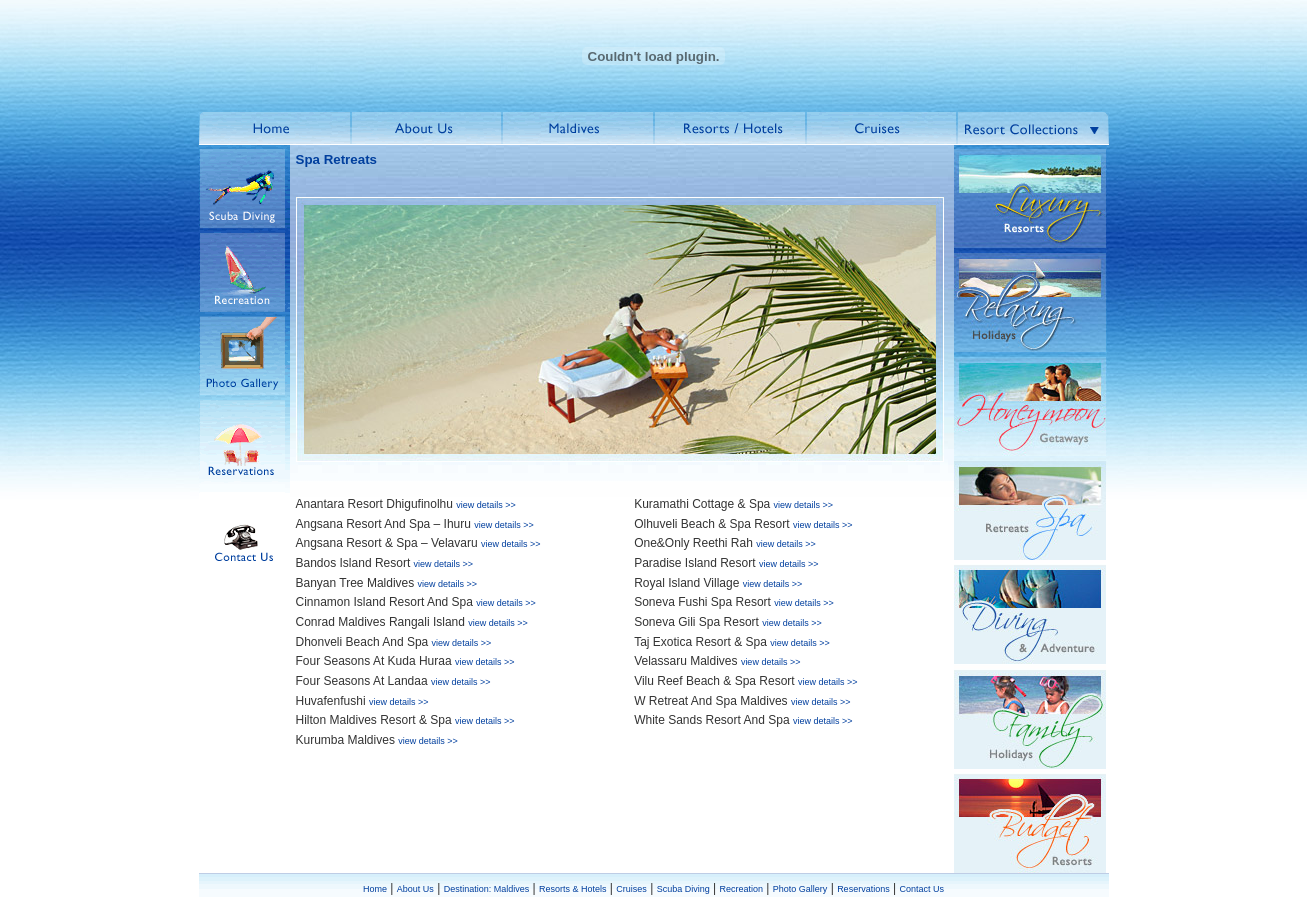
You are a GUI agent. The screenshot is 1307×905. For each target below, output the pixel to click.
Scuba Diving (683, 889)
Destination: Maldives (487, 889)
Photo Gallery (800, 889)
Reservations (863, 889)
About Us (415, 889)
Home (375, 889)
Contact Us (921, 889)
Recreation (741, 889)
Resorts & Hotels (573, 889)
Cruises (631, 889)
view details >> (486, 505)
